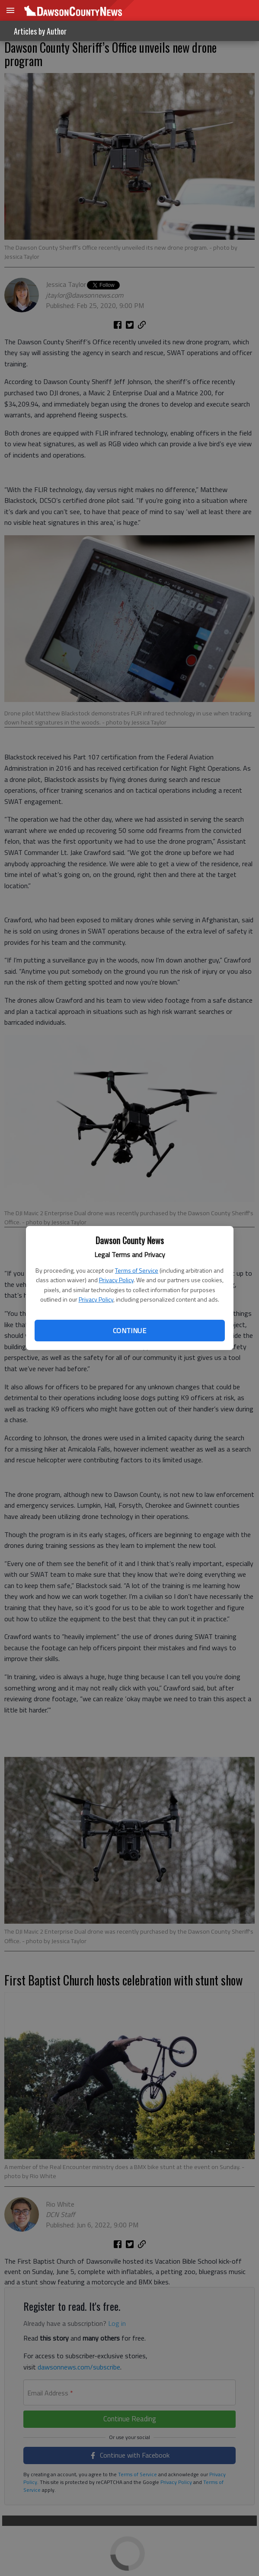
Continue (129, 1330)
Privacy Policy (116, 1279)
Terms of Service (136, 1270)
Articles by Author (40, 31)
